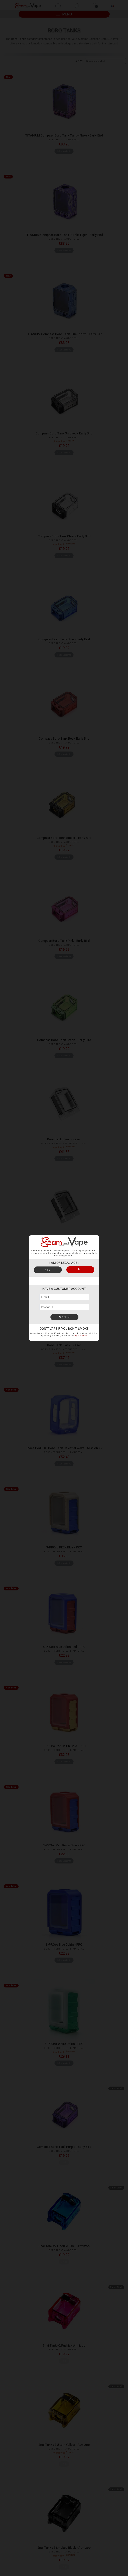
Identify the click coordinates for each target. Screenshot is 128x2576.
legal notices (81, 1335)
